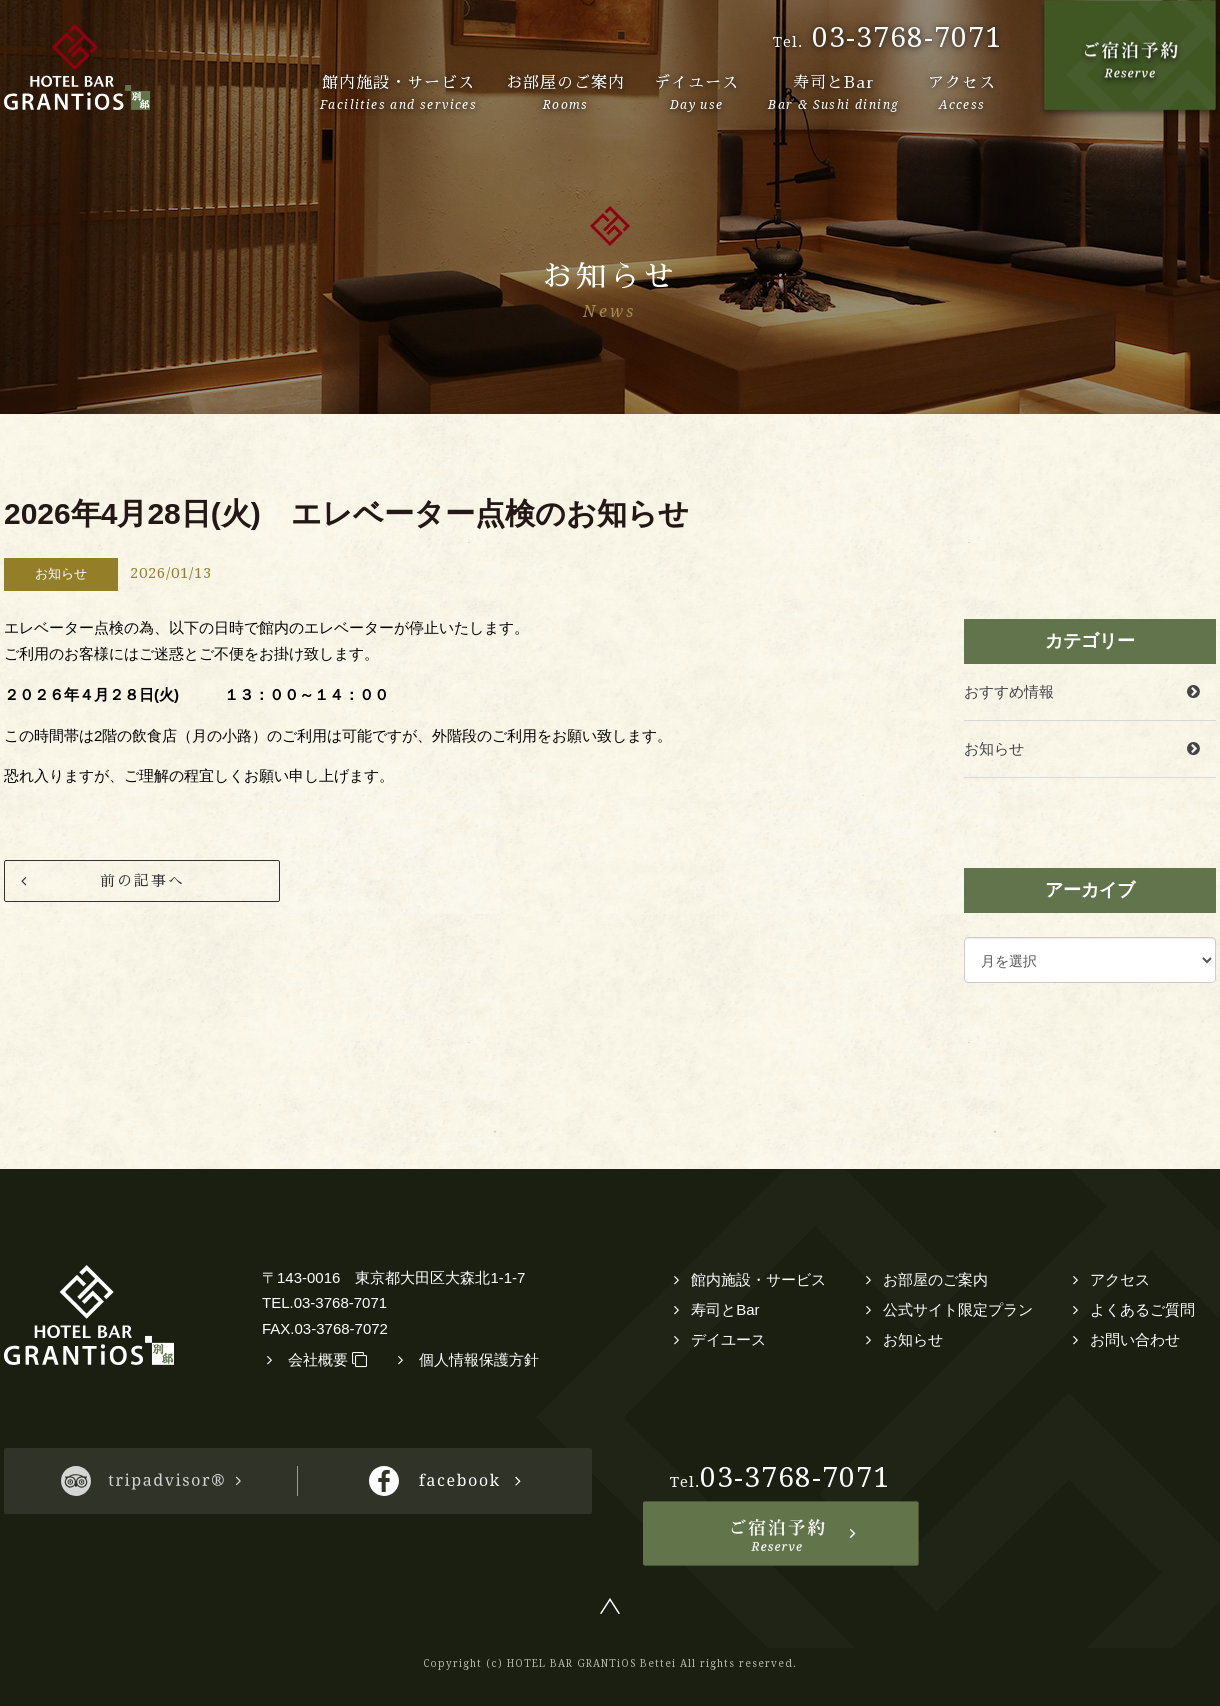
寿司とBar (725, 1309)
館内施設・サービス (758, 1279)
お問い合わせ (1135, 1339)
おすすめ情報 (1009, 691)
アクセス (1120, 1279)
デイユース (728, 1339)
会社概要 (327, 1359)
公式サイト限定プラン (958, 1309)
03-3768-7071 (907, 37)
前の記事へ (142, 880)
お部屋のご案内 (935, 1279)
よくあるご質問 (1142, 1309)
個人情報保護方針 (479, 1359)
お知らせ (994, 748)
